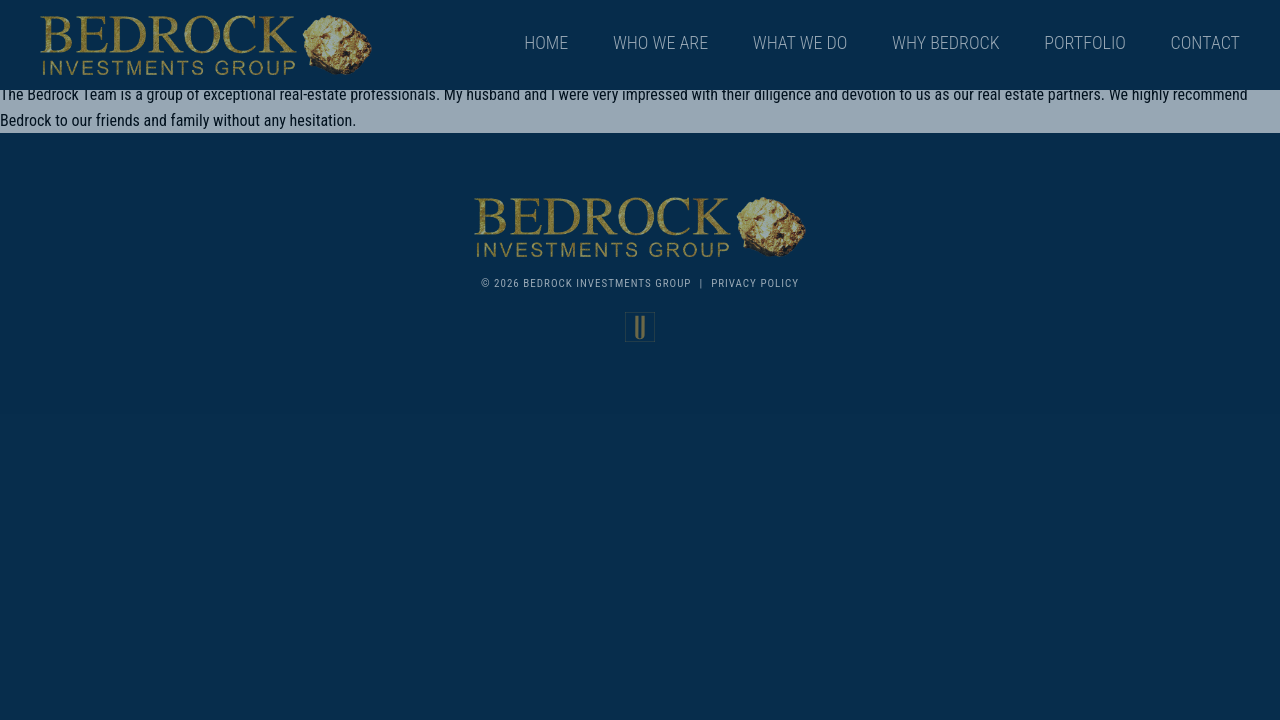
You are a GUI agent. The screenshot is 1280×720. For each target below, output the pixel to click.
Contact (1205, 42)
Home (546, 42)
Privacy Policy (755, 283)
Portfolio (1085, 42)
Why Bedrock (946, 42)
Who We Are (660, 42)
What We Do (800, 42)
